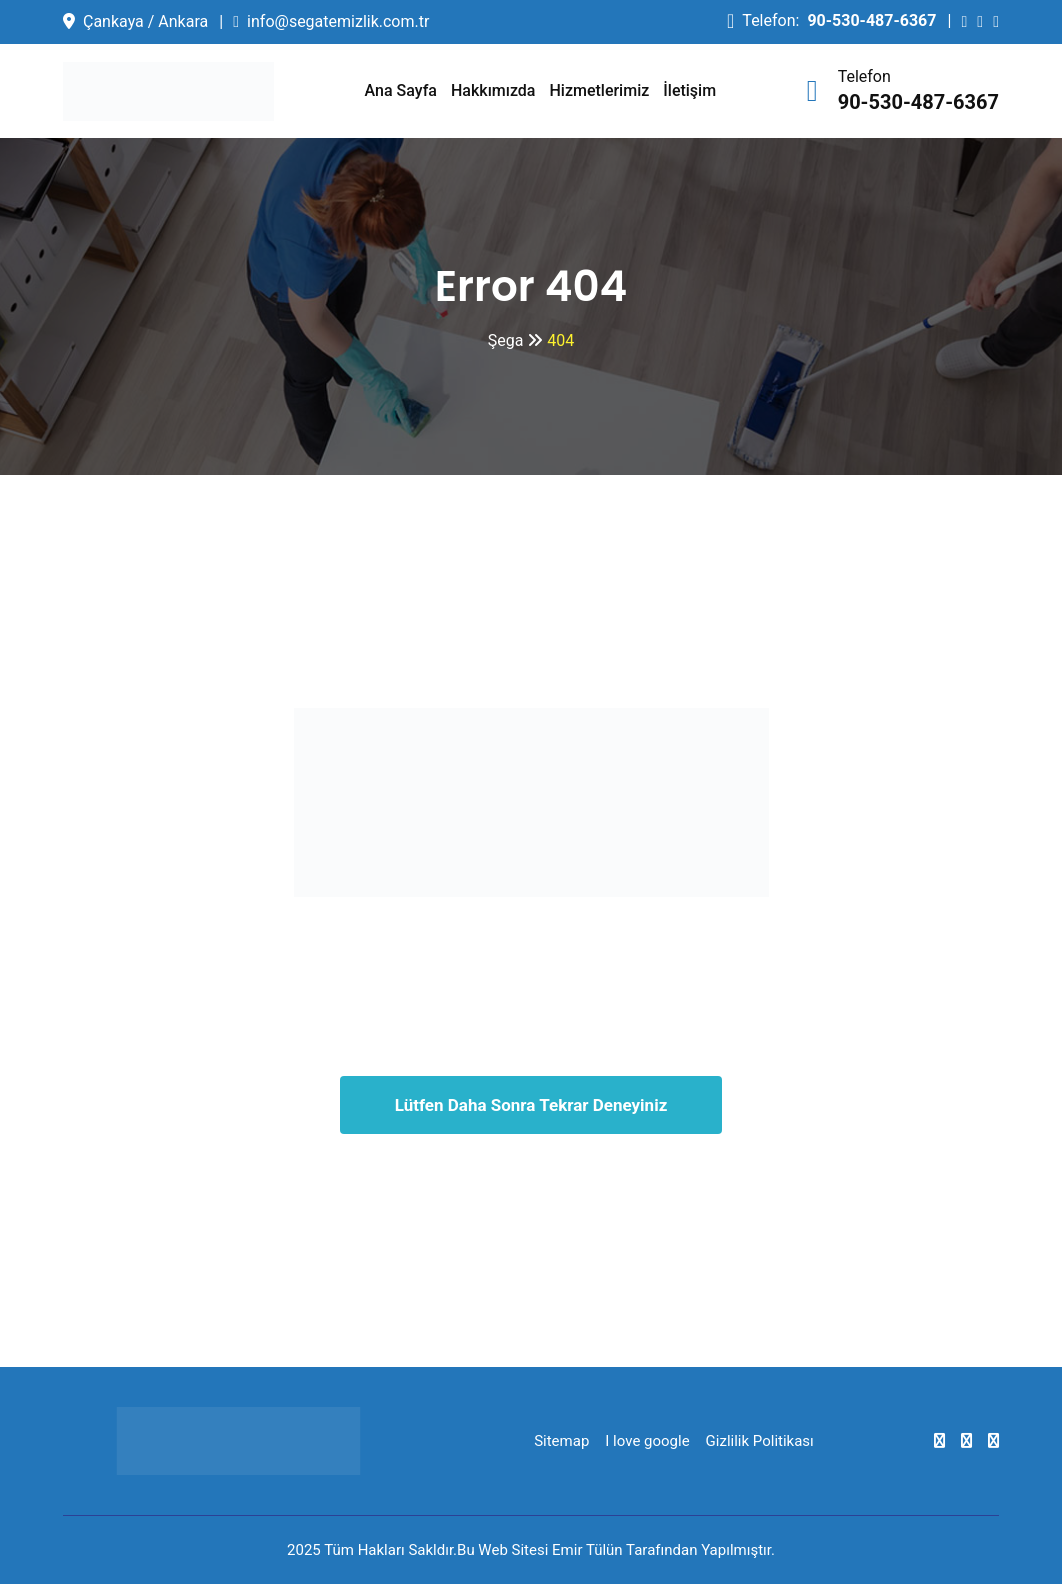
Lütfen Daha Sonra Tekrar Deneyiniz (531, 1105)
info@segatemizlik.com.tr (338, 21)
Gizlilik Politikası (760, 1441)
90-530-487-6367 (871, 20)
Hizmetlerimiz (600, 90)
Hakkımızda (493, 90)
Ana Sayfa (401, 90)
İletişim (689, 90)
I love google (647, 1441)
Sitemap (561, 1441)
